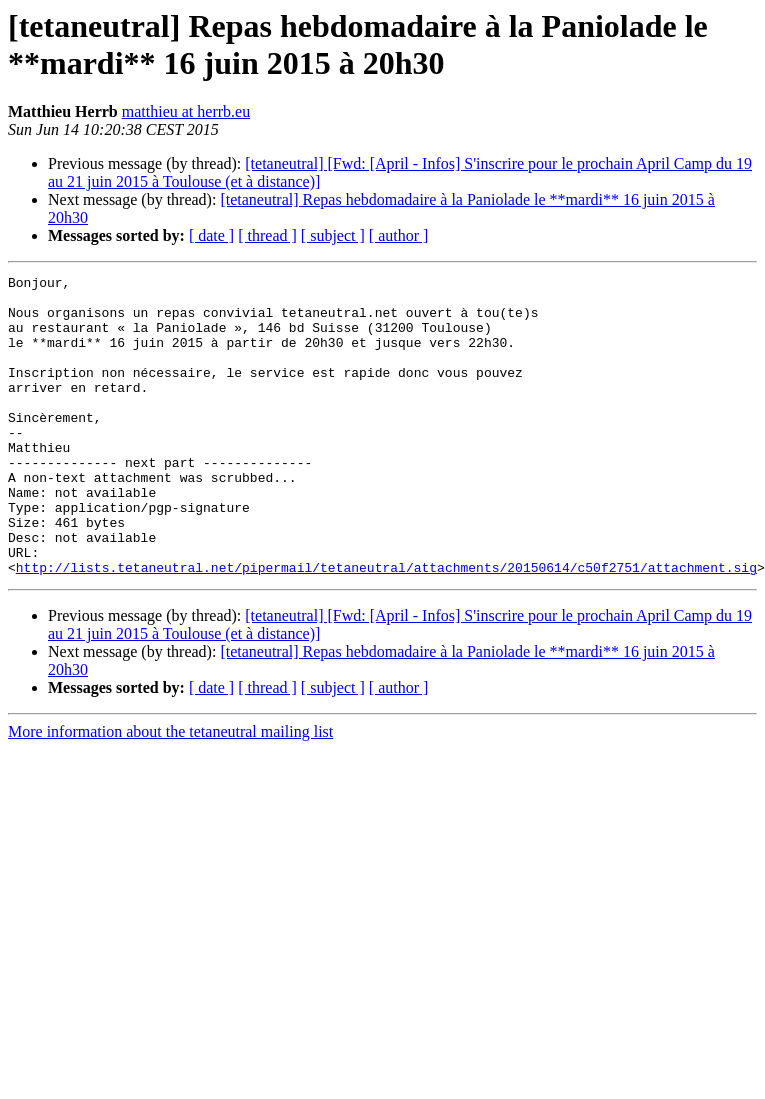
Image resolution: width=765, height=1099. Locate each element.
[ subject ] (333, 235)
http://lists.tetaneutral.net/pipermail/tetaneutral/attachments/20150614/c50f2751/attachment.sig (386, 627)
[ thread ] (267, 235)
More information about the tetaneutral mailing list (170, 791)
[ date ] (211, 235)
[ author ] (399, 235)
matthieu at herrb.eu (186, 111)
